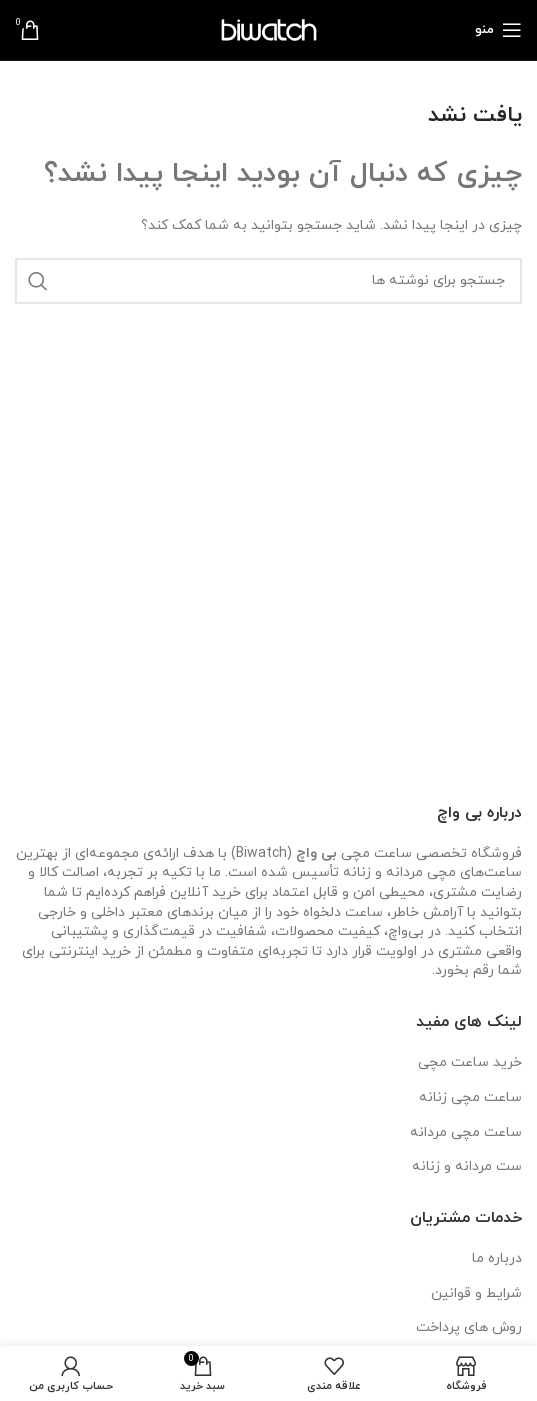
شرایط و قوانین (476, 1293)
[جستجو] (268, 281)
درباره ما (497, 1258)
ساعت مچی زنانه (470, 1097)
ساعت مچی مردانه (466, 1132)
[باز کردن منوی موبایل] (498, 30)
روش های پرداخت (469, 1327)
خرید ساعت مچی (470, 1062)
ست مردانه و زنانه (467, 1166)
